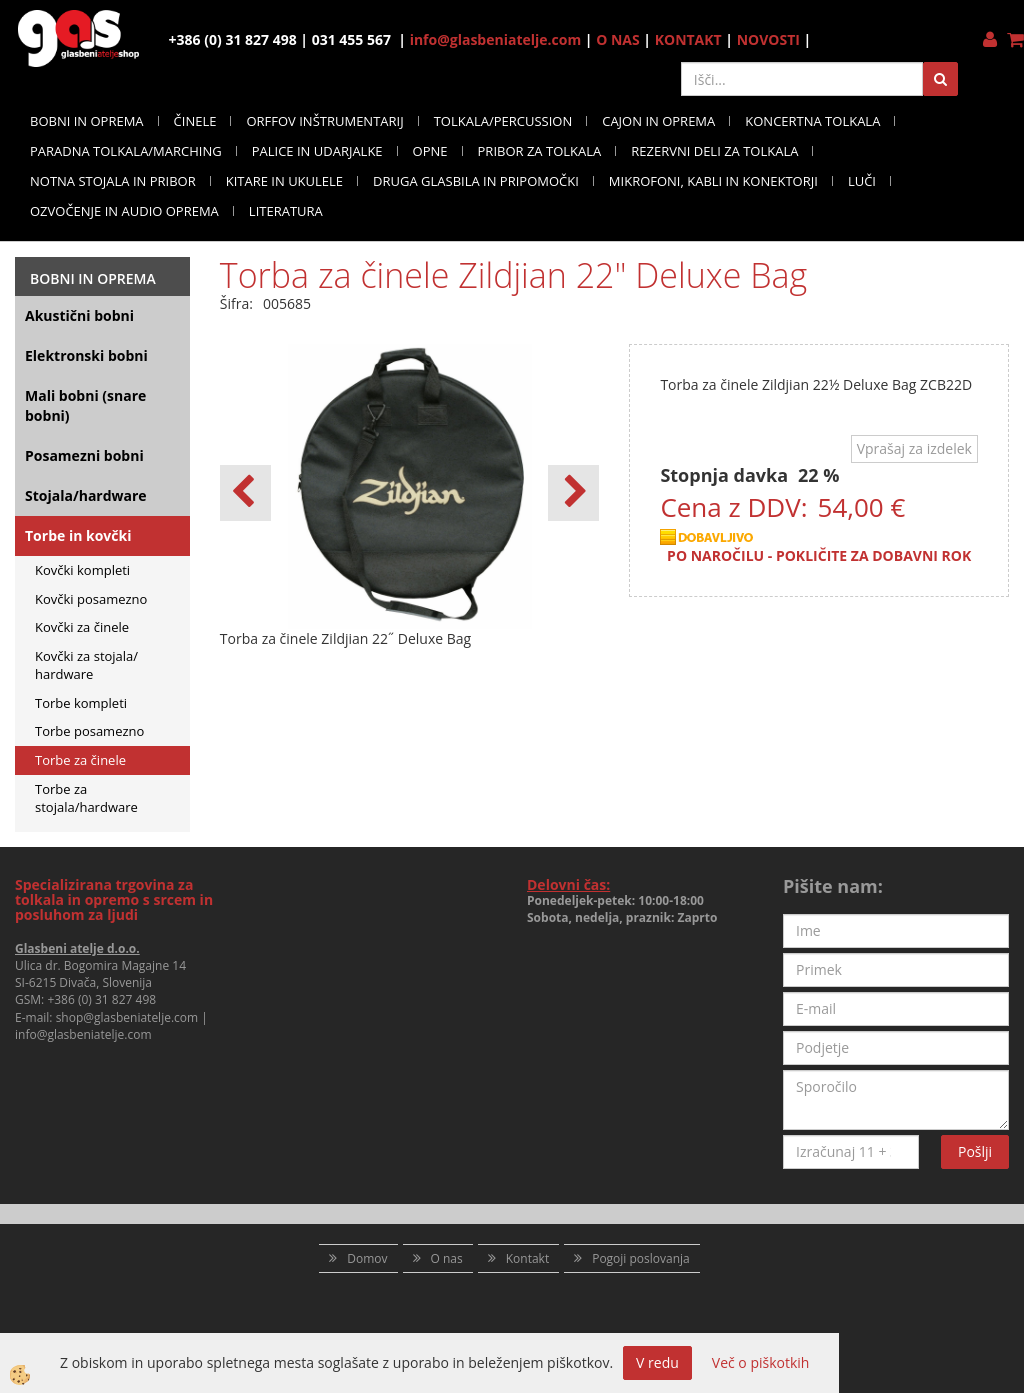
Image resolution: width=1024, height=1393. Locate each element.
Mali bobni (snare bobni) (85, 405)
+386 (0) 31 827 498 (101, 999)
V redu (657, 1362)
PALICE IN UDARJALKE (317, 151)
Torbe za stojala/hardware (86, 798)
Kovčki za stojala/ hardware (86, 665)
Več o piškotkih (761, 1362)
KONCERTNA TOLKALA (812, 121)
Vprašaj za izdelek (914, 448)
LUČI (862, 181)
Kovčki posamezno (91, 599)
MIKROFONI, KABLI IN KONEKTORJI (713, 181)
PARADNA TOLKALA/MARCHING (126, 151)
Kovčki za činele (82, 627)
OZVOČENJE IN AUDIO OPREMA (124, 211)
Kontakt (527, 1258)
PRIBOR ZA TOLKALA (540, 151)
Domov (367, 1258)
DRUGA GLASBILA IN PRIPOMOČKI (476, 181)
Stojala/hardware (86, 495)
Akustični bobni (79, 315)
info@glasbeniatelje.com (496, 39)
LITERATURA (286, 211)
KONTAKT (688, 39)
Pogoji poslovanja (641, 1258)
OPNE (430, 151)
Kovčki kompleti (82, 570)
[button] (573, 493)
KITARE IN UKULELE (284, 181)
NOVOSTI (768, 39)
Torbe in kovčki (78, 535)
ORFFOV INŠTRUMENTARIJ (324, 121)
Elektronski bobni (86, 355)
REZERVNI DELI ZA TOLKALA (714, 151)
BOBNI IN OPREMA (87, 121)
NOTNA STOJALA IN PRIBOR (113, 181)
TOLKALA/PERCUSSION (503, 121)
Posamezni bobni (84, 455)
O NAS (618, 39)
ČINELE (195, 121)
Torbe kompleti (81, 703)
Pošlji (975, 1151)
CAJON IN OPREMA (658, 121)
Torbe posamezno (89, 731)
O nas (447, 1258)
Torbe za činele (80, 760)
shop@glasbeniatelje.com (127, 1017)
